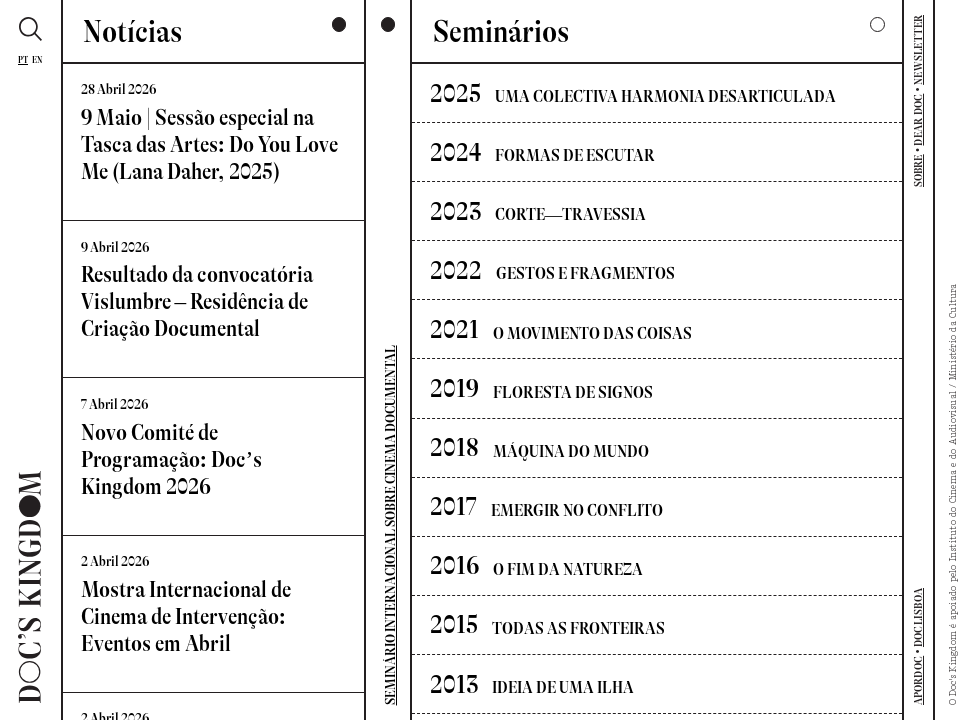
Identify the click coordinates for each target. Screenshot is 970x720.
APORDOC (918, 681)
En (37, 60)
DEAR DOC (918, 120)
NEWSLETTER (918, 50)
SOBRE (918, 170)
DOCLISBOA (918, 617)
